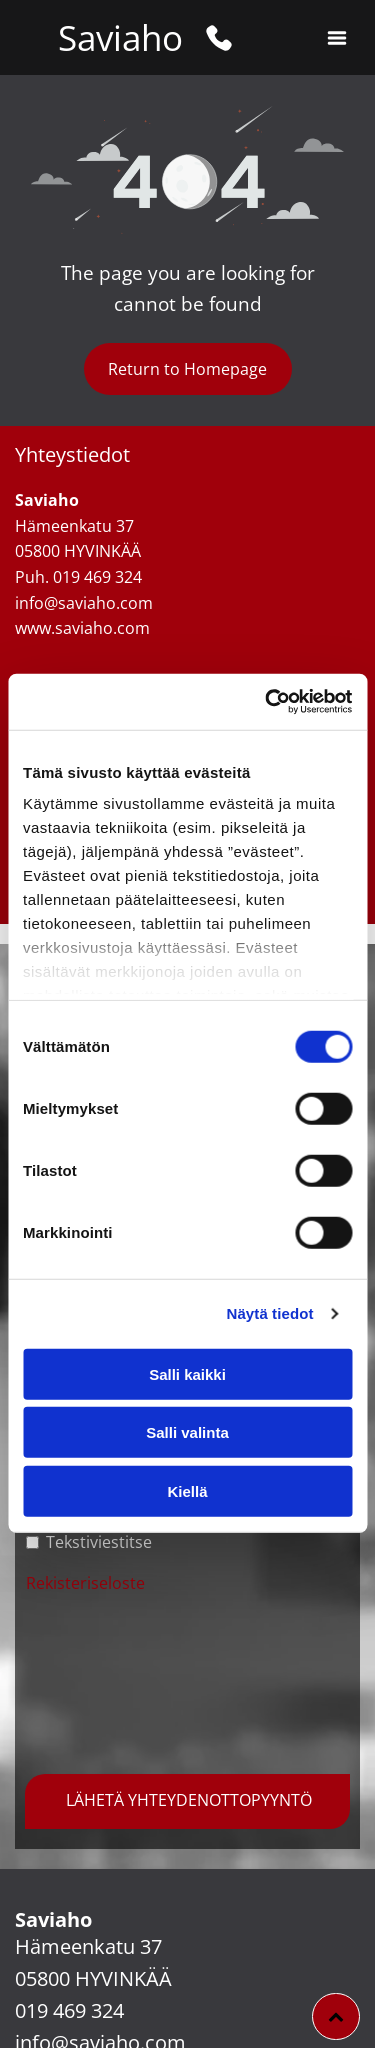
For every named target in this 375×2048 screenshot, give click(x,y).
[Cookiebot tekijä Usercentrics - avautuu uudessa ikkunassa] (267, 702)
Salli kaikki (187, 1374)
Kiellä (187, 1491)
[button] (337, 38)
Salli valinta (187, 1432)
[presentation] (108, 1681)
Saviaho (120, 37)
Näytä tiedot (270, 1313)
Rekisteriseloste (85, 1583)
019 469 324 (69, 2010)
